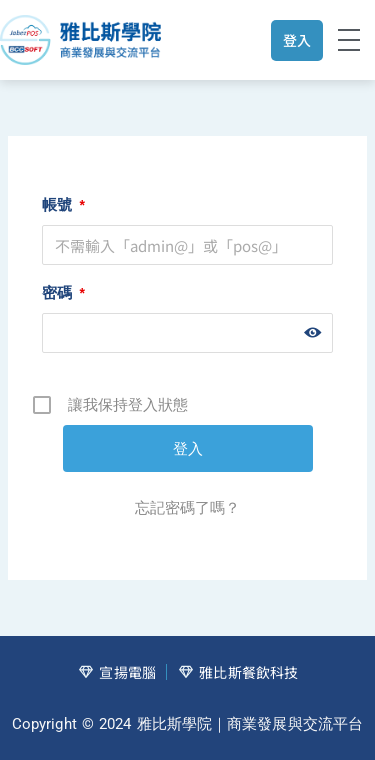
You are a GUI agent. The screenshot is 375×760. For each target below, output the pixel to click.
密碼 (63, 292)
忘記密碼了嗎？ (187, 507)
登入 (297, 40)
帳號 (63, 204)
